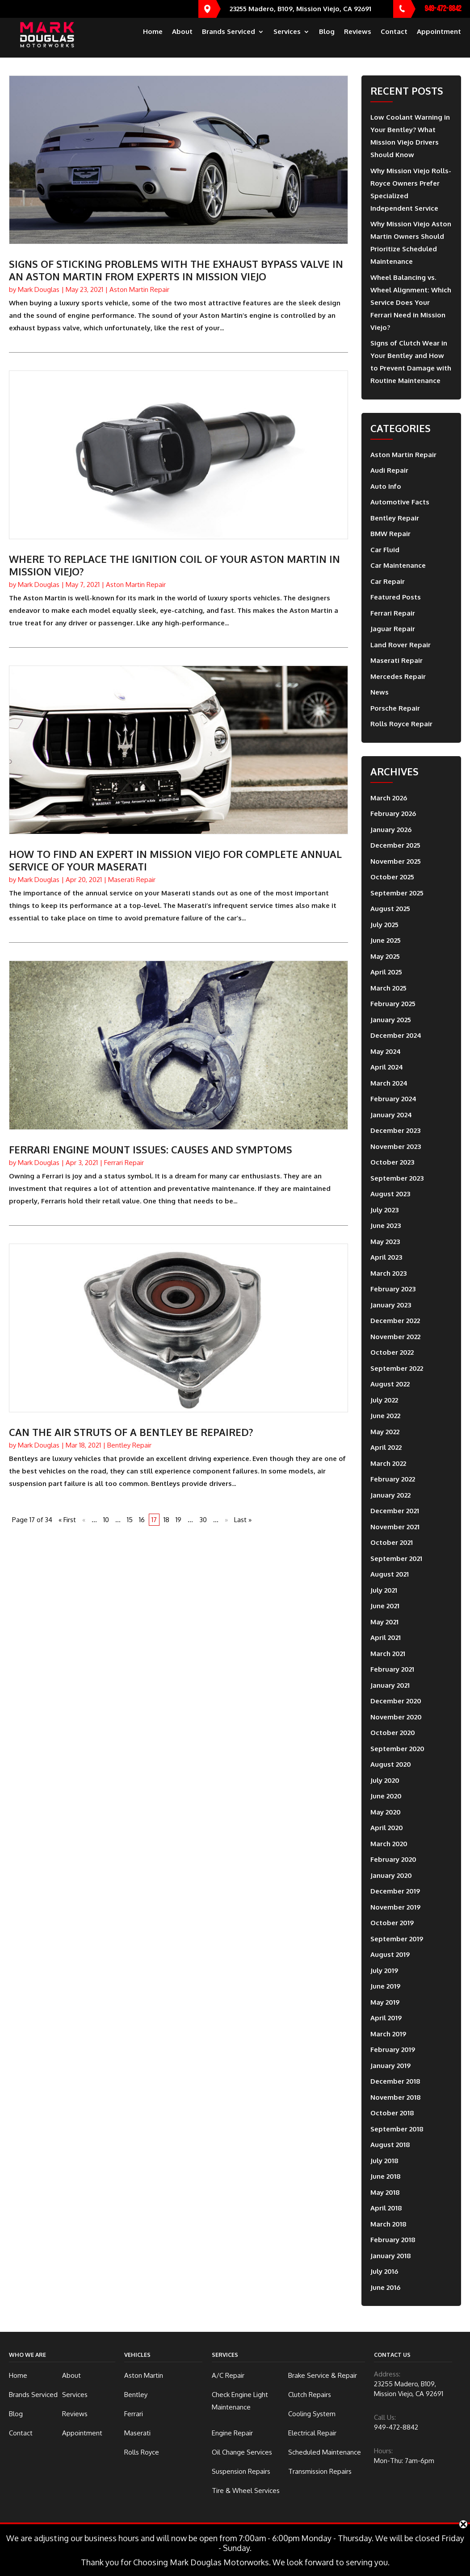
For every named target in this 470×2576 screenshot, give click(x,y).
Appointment (439, 39)
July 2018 (384, 2160)
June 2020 (386, 1796)
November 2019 (395, 1907)
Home (153, 39)
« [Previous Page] (83, 1519)
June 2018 (385, 2176)
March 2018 (388, 2224)
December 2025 (395, 845)
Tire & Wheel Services (246, 2490)
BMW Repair (390, 533)
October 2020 (392, 1732)
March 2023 (388, 1273)
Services (287, 39)
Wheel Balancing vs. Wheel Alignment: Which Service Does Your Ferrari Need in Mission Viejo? (410, 302)
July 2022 (384, 1400)
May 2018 (385, 2192)
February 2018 (392, 2239)
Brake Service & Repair (322, 2375)
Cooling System (312, 2414)
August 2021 (389, 1574)
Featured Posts (395, 597)
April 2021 (385, 1637)
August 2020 (390, 1764)
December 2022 (395, 1320)
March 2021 (387, 1653)
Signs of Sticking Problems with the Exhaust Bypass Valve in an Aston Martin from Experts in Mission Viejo (176, 270)
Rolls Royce (141, 2452)
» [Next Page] (226, 1519)
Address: (387, 2374)
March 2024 (388, 1083)
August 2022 (390, 1384)
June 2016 (385, 2287)
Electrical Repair (312, 2433)
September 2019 (396, 1939)
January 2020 (391, 1875)
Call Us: (385, 2417)
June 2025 (385, 940)
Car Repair (387, 581)
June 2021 (384, 1606)
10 (106, 1519)
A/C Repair (228, 2375)
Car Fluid (384, 549)
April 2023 (386, 1257)
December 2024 (395, 1035)
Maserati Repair (131, 879)
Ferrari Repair (124, 1162)
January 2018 (390, 2255)
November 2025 (395, 861)
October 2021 (391, 1542)
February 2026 (393, 813)
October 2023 (392, 1162)
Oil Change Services (242, 2452)
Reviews (357, 39)
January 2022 (390, 1495)
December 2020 (395, 1701)
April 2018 (386, 2208)
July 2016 (384, 2271)
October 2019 (392, 1922)
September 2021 (396, 1558)
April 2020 (386, 1827)
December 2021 (394, 1510)
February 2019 (392, 2049)
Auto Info (385, 486)
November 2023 (395, 1146)
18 (166, 1519)
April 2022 (386, 1447)
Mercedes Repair (398, 676)
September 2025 (397, 893)
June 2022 (385, 1415)
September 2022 (396, 1368)
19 (178, 1519)
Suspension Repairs (241, 2471)
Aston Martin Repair (139, 289)
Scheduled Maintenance (324, 2452)
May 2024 (385, 1051)
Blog (327, 39)
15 (130, 1519)
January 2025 (390, 1019)
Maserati (137, 2433)
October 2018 (392, 2113)
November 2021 (395, 1527)
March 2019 (388, 2034)
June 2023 (385, 1225)
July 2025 (384, 924)
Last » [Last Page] (243, 1519)
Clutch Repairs (309, 2394)
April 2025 (386, 972)
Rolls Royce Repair (401, 724)
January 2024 (391, 1115)
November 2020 (396, 1717)
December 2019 (395, 1891)
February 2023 (392, 1289)
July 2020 (384, 1780)
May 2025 (385, 956)
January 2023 (390, 1305)
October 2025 (392, 877)
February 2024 (393, 1098)
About (182, 39)
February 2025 (392, 1003)
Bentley (135, 2394)
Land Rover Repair (400, 645)
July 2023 (384, 1210)
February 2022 (392, 1479)
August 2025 (390, 908)
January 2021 (390, 1685)
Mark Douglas (38, 289)
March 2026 (388, 798)
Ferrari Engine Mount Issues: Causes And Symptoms (150, 1149)
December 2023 (395, 1130)
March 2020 (388, 1843)
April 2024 (386, 1067)
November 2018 (395, 2097)
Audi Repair (389, 470)
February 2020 (393, 1859)
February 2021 (392, 1669)
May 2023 (385, 1241)
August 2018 (390, 2144)
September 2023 (397, 1178)
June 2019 (385, 1986)
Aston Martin (143, 2375)
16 (142, 1519)
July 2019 (384, 1970)
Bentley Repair (129, 1445)
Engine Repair (232, 2433)
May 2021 (384, 1622)
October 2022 (392, 1352)
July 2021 (383, 1590)
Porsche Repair (395, 708)
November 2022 (395, 1336)
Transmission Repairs (320, 2471)
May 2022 (384, 1431)
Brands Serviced (228, 39)
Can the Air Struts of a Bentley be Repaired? (131, 1432)
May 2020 (385, 1812)
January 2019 (390, 2065)
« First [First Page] (67, 1519)
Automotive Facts (399, 502)
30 (203, 1519)
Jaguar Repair (392, 628)
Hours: (383, 2451)
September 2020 (397, 1748)
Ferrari (133, 2414)
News (379, 692)
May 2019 (384, 2002)
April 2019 (386, 2018)
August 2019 (390, 1954)
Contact (394, 39)
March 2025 (388, 988)
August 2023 (390, 1194)
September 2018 (397, 2129)
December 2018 (395, 2081)
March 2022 (388, 1463)
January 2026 (390, 829)
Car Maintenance (398, 565)
